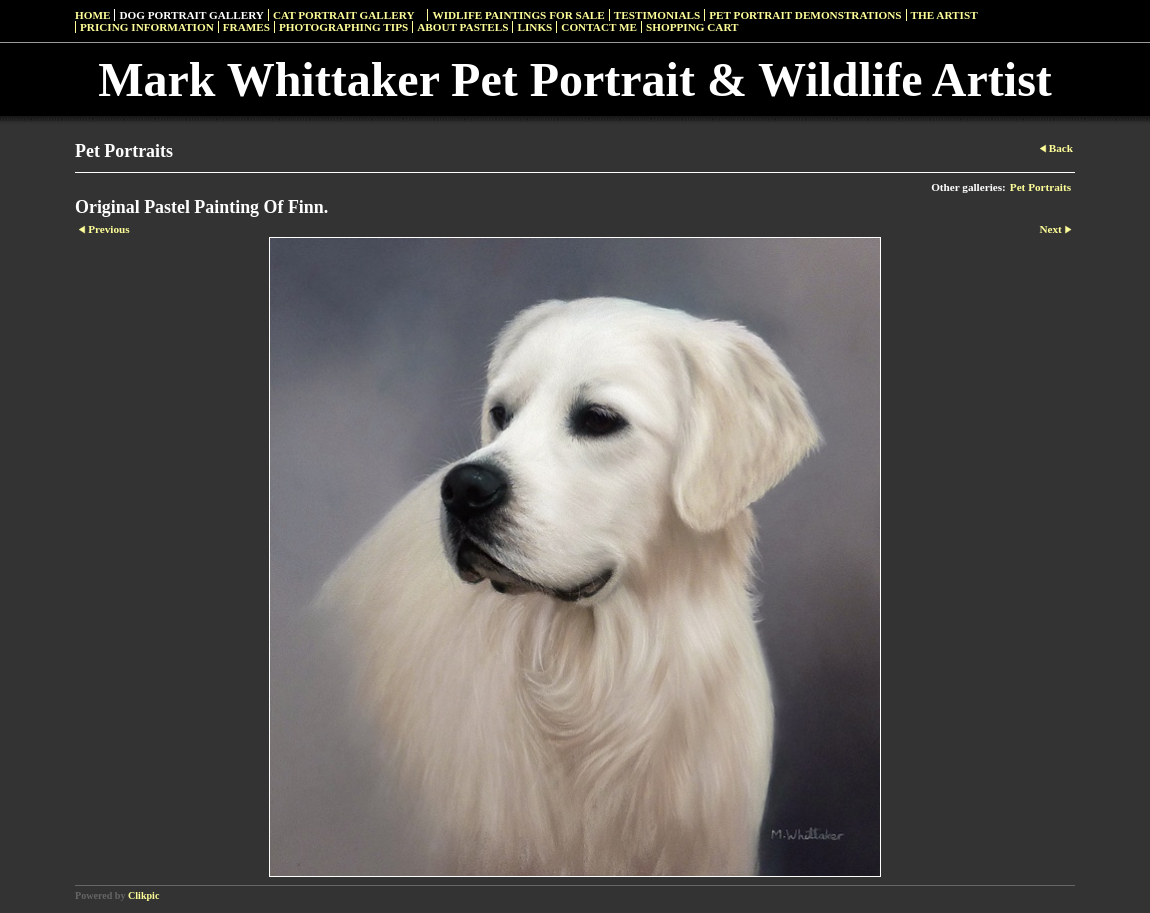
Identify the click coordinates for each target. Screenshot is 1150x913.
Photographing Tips (343, 27)
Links (534, 27)
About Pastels (462, 27)
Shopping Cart (692, 27)
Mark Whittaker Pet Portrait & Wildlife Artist (575, 79)
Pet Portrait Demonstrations (805, 15)
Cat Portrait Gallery (344, 15)
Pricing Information (147, 27)
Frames (246, 27)
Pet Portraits (1040, 187)
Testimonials (657, 15)
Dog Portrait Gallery (191, 15)
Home (92, 15)
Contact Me (599, 27)
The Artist (944, 15)
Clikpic (143, 895)
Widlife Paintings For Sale (518, 15)
